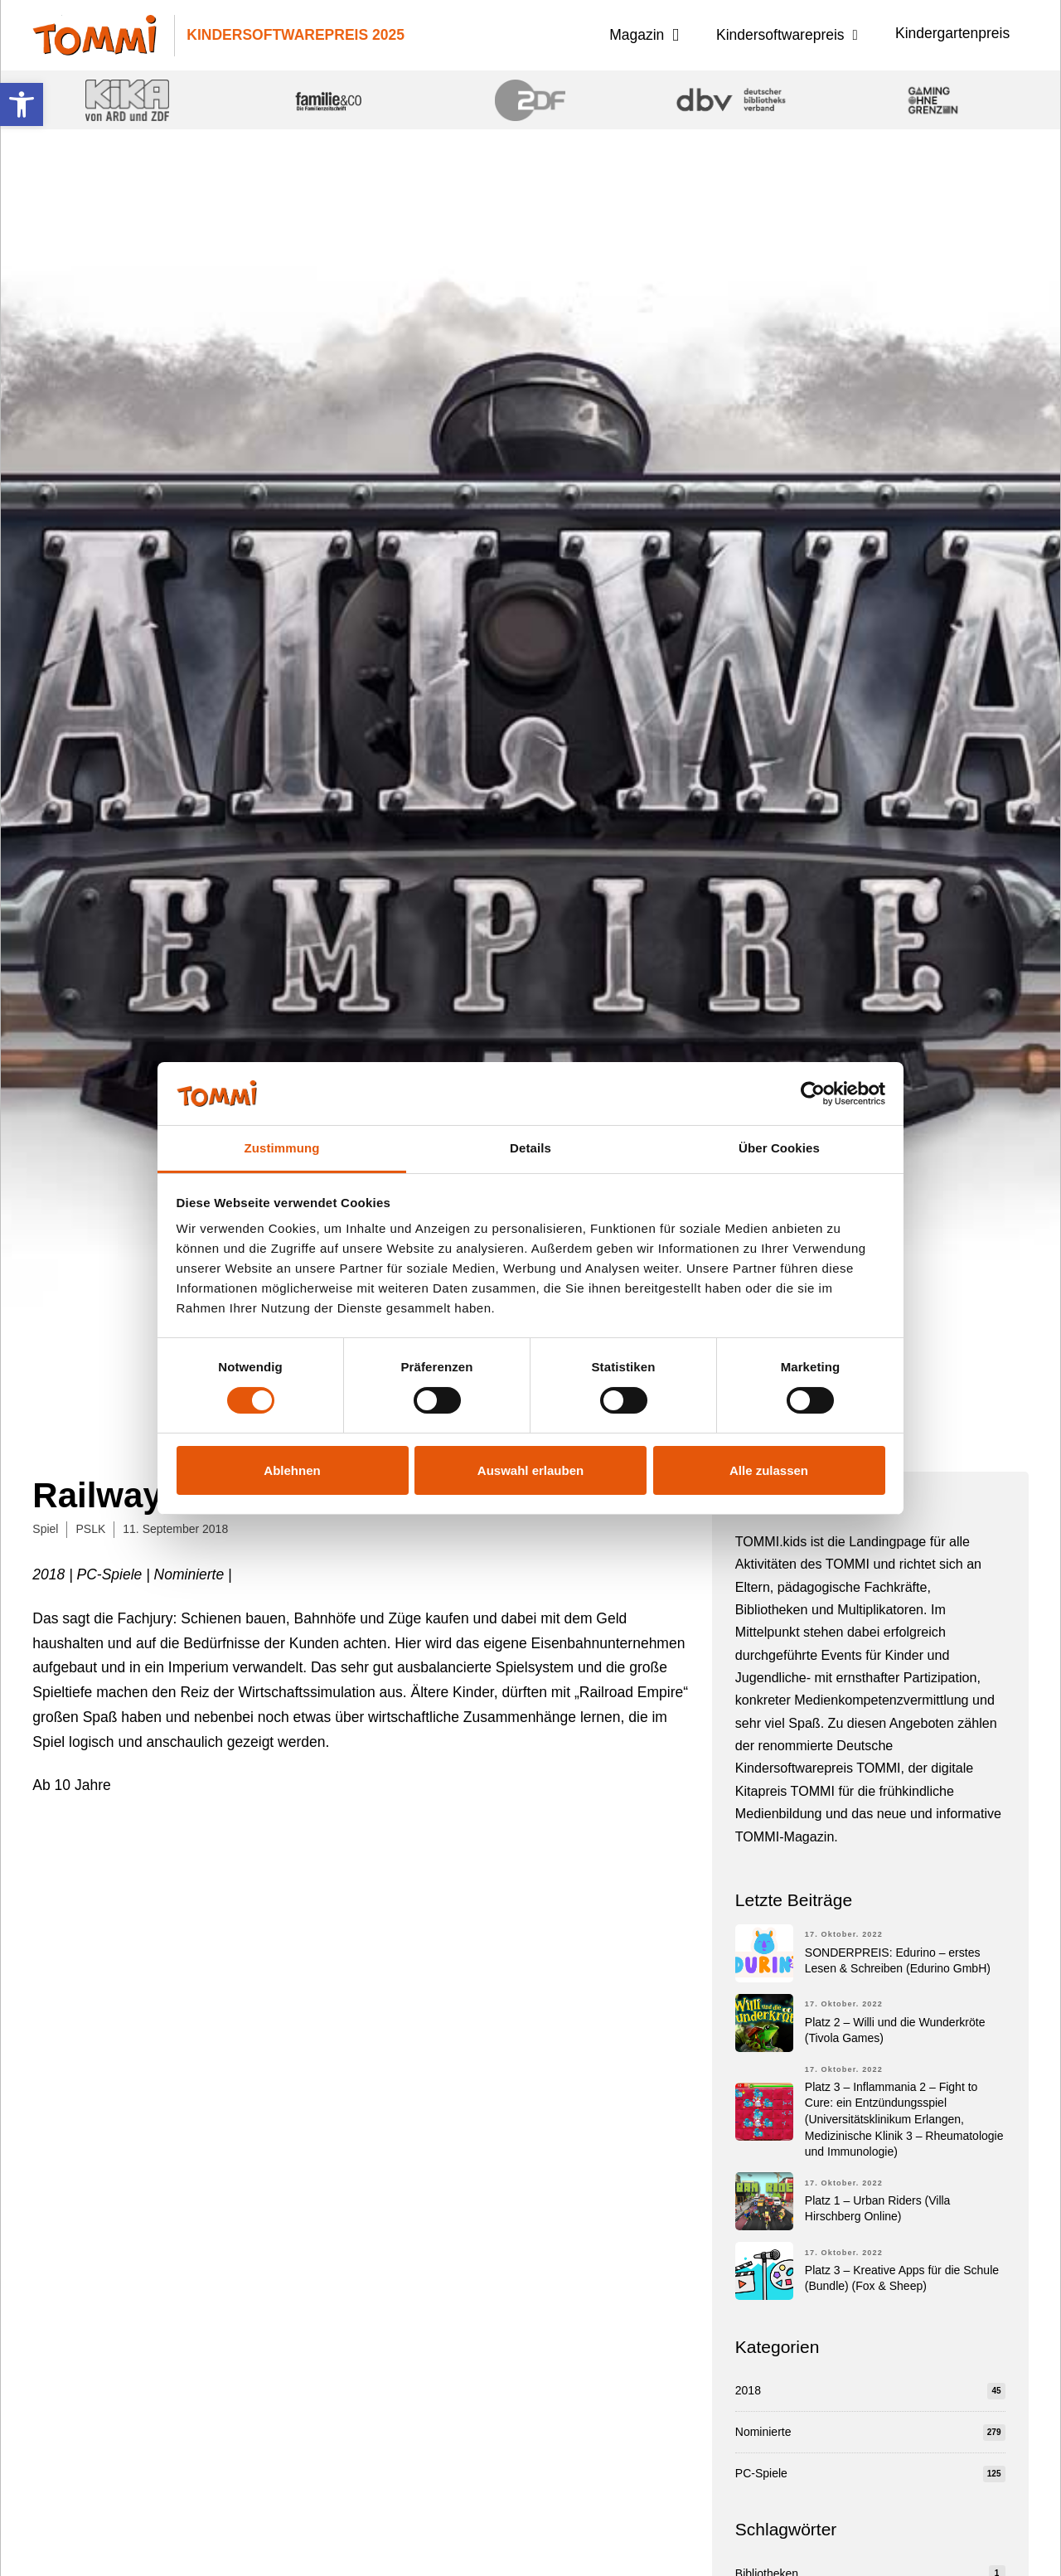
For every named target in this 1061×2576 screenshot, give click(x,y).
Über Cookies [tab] (779, 1148)
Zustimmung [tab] (282, 1148)
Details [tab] (530, 1148)
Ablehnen (292, 1470)
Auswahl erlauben (530, 1470)
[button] (21, 104)
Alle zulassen (768, 1470)
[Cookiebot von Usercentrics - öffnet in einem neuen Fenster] (812, 1093)
